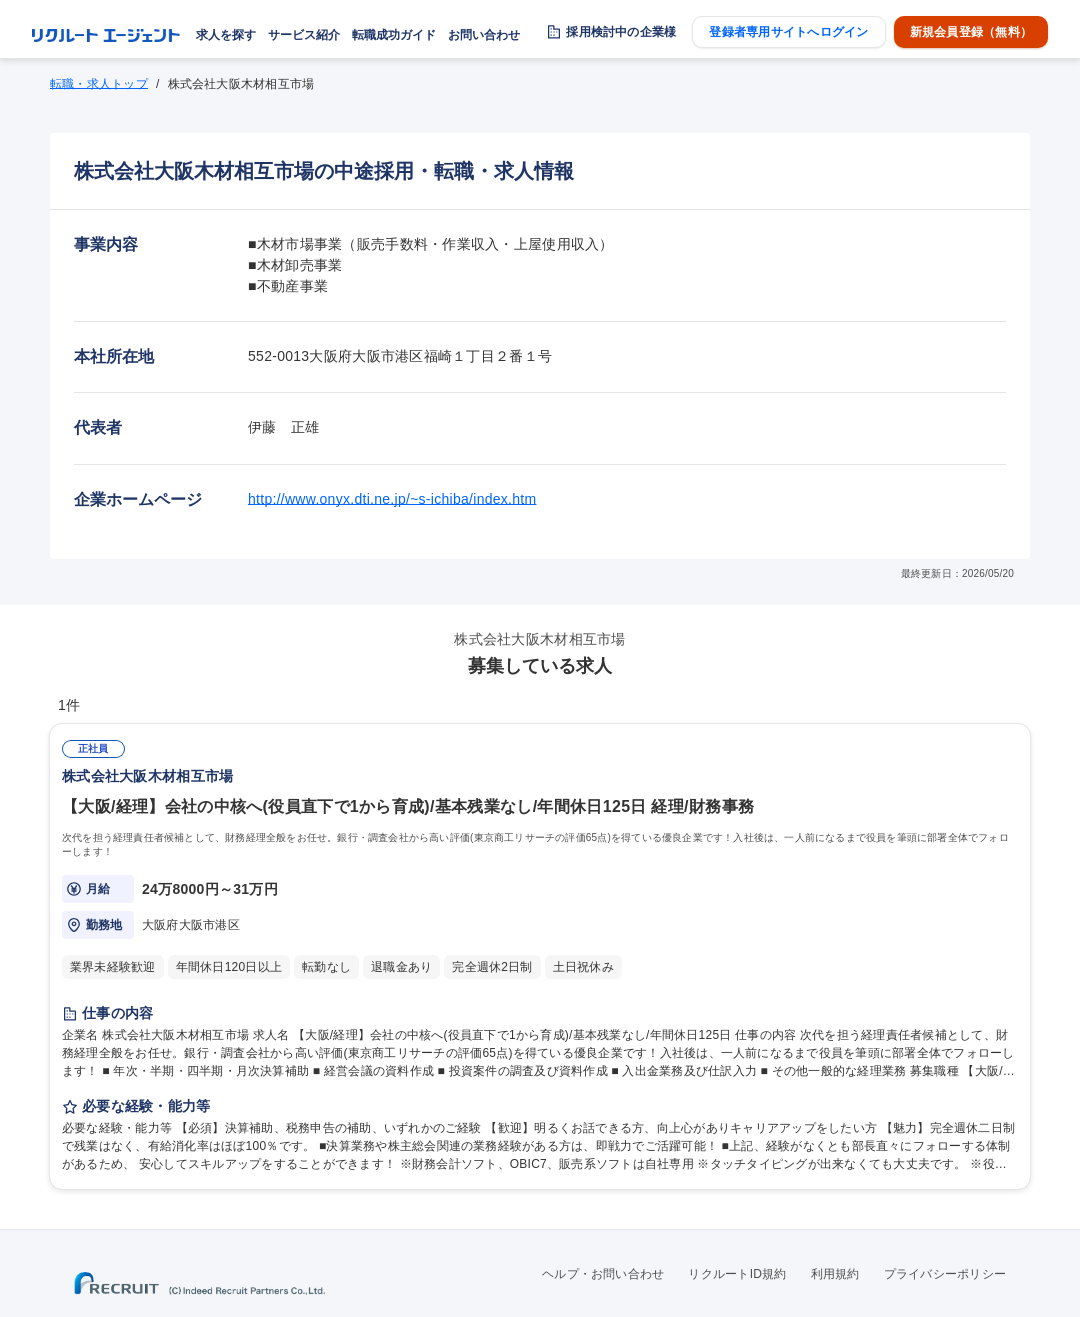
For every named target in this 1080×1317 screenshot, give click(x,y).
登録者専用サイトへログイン (788, 32)
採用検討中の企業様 (621, 32)
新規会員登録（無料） (971, 32)
